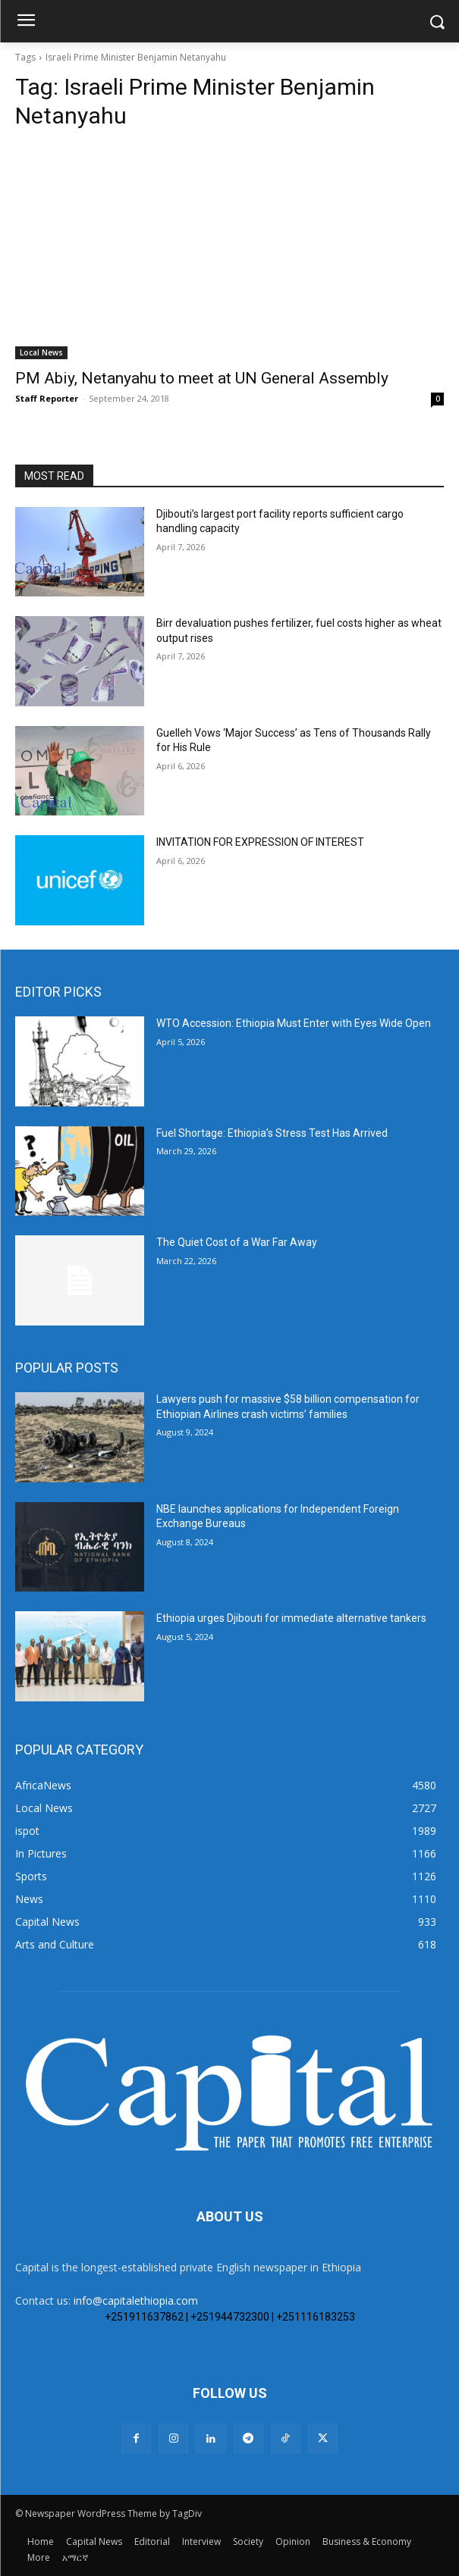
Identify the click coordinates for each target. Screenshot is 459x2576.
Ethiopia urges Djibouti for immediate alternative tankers (291, 1618)
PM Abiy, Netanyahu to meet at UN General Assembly (201, 378)
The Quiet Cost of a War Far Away (236, 1242)
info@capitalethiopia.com (136, 2300)
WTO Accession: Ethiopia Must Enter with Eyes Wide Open (293, 1023)
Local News (41, 352)
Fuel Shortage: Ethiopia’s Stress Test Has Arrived (272, 1133)
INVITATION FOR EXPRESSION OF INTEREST (261, 842)
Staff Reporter (46, 398)
